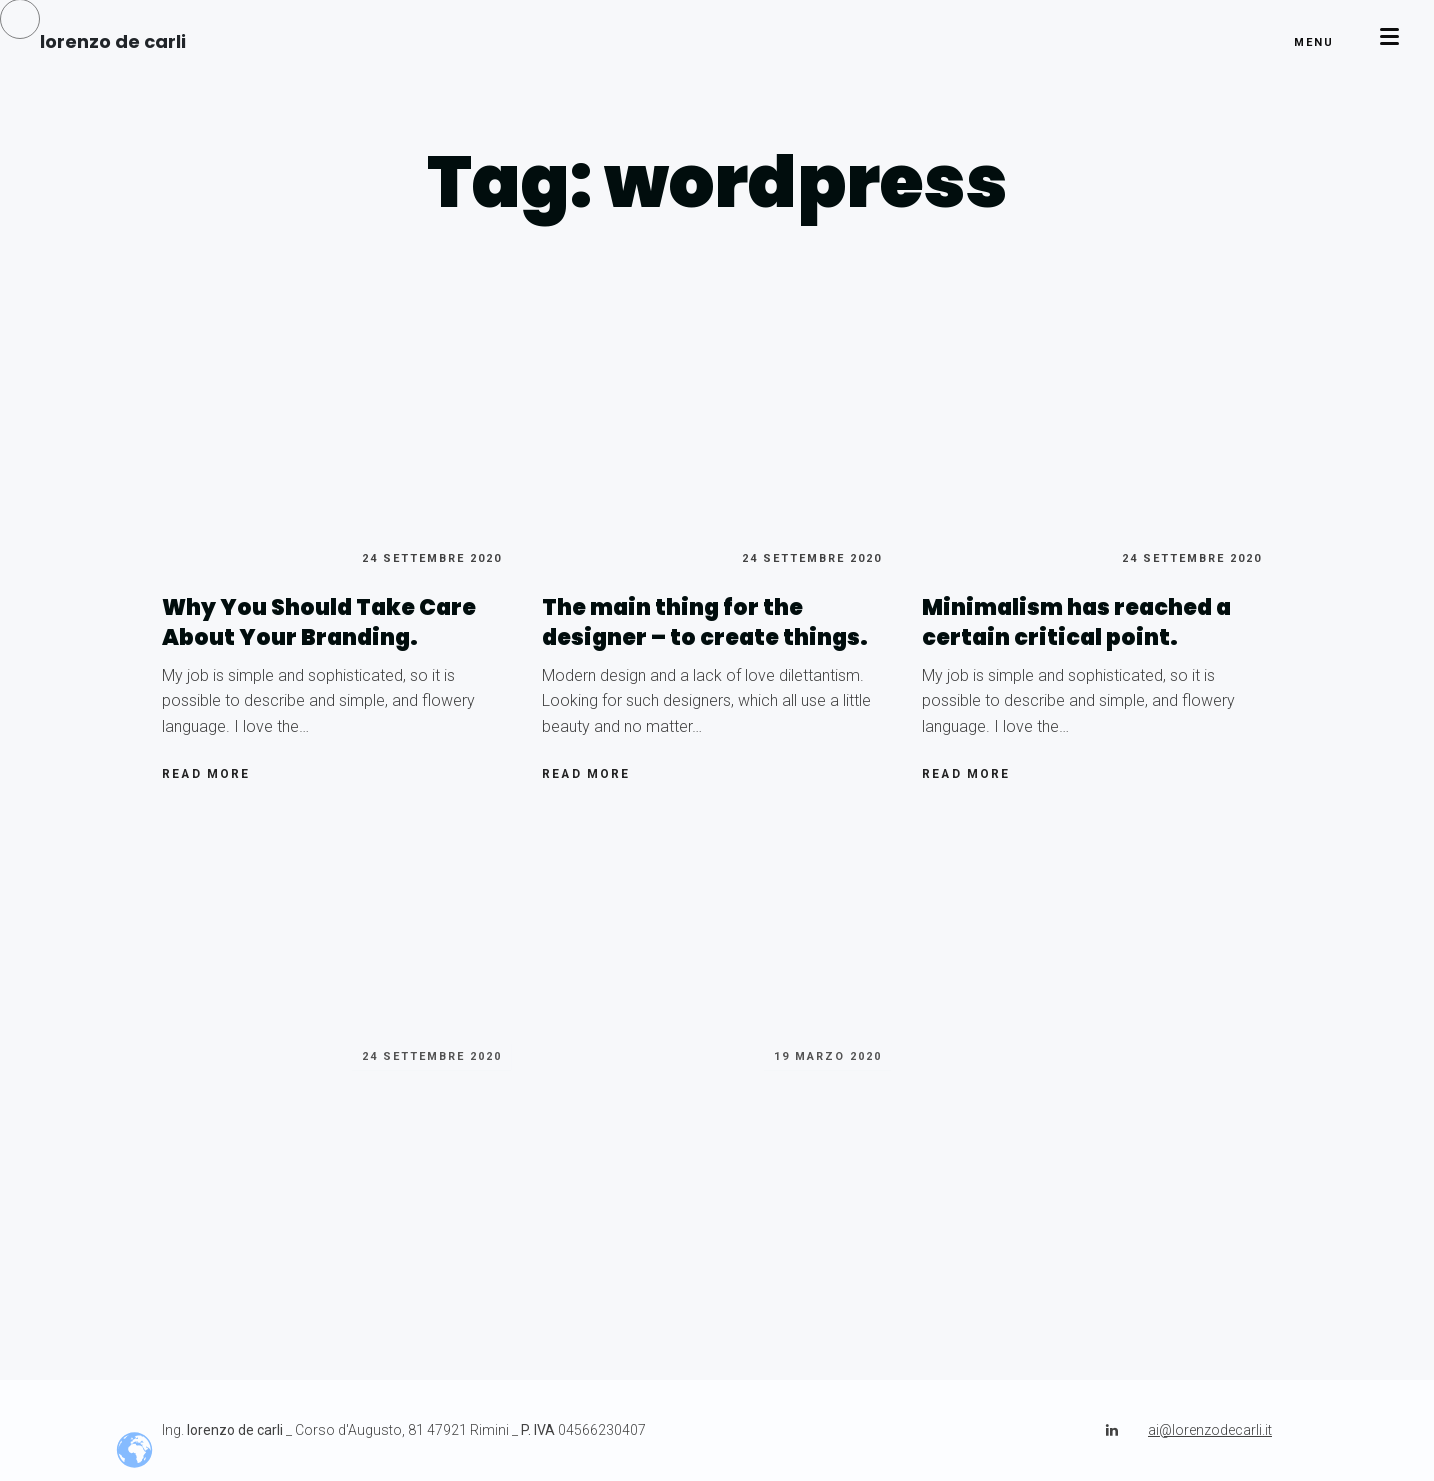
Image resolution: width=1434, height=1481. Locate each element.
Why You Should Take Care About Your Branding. (319, 622)
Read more (207, 779)
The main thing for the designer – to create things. (705, 622)
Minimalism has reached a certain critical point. (1076, 622)
